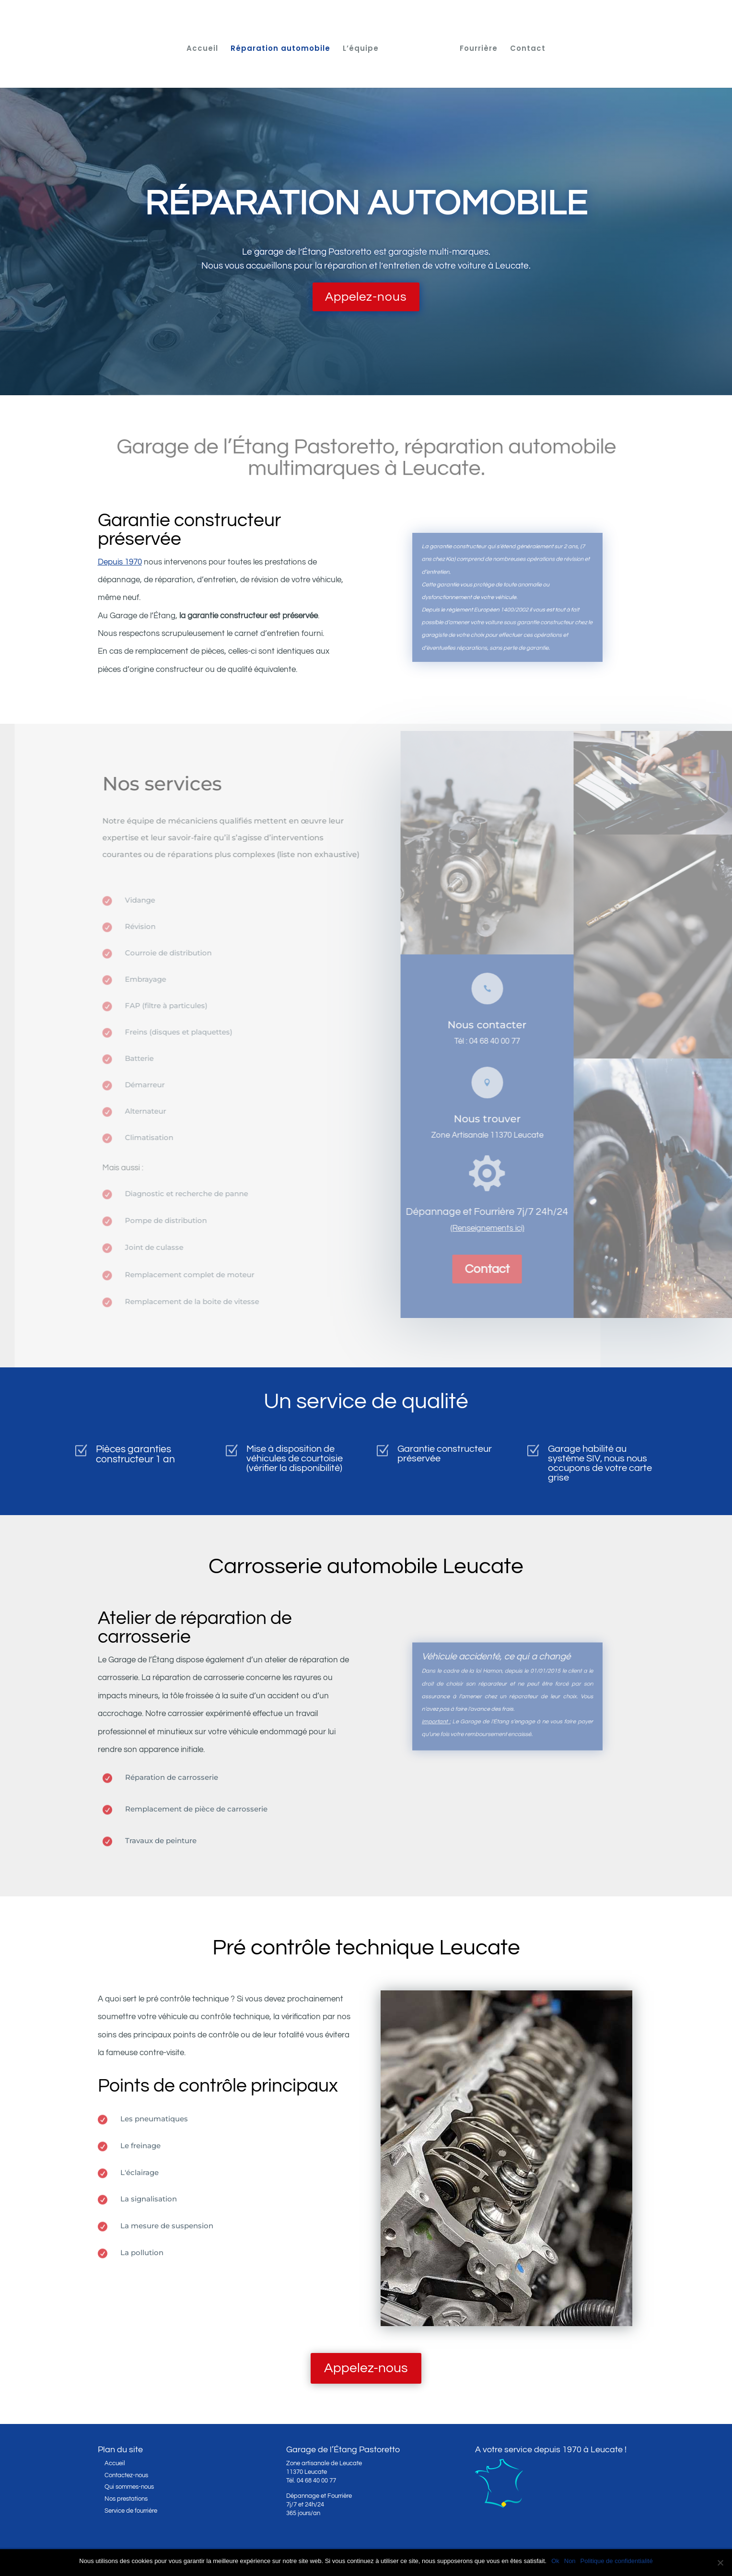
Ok (555, 2560)
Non (570, 2560)
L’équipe (364, 46)
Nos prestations (126, 2498)
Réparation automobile (284, 46)
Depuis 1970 (120, 562)
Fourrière (475, 46)
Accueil (205, 46)
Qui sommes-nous (129, 2486)
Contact (524, 46)
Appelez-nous (366, 297)
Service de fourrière (131, 2510)
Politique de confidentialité (617, 2560)
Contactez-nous (126, 2475)
